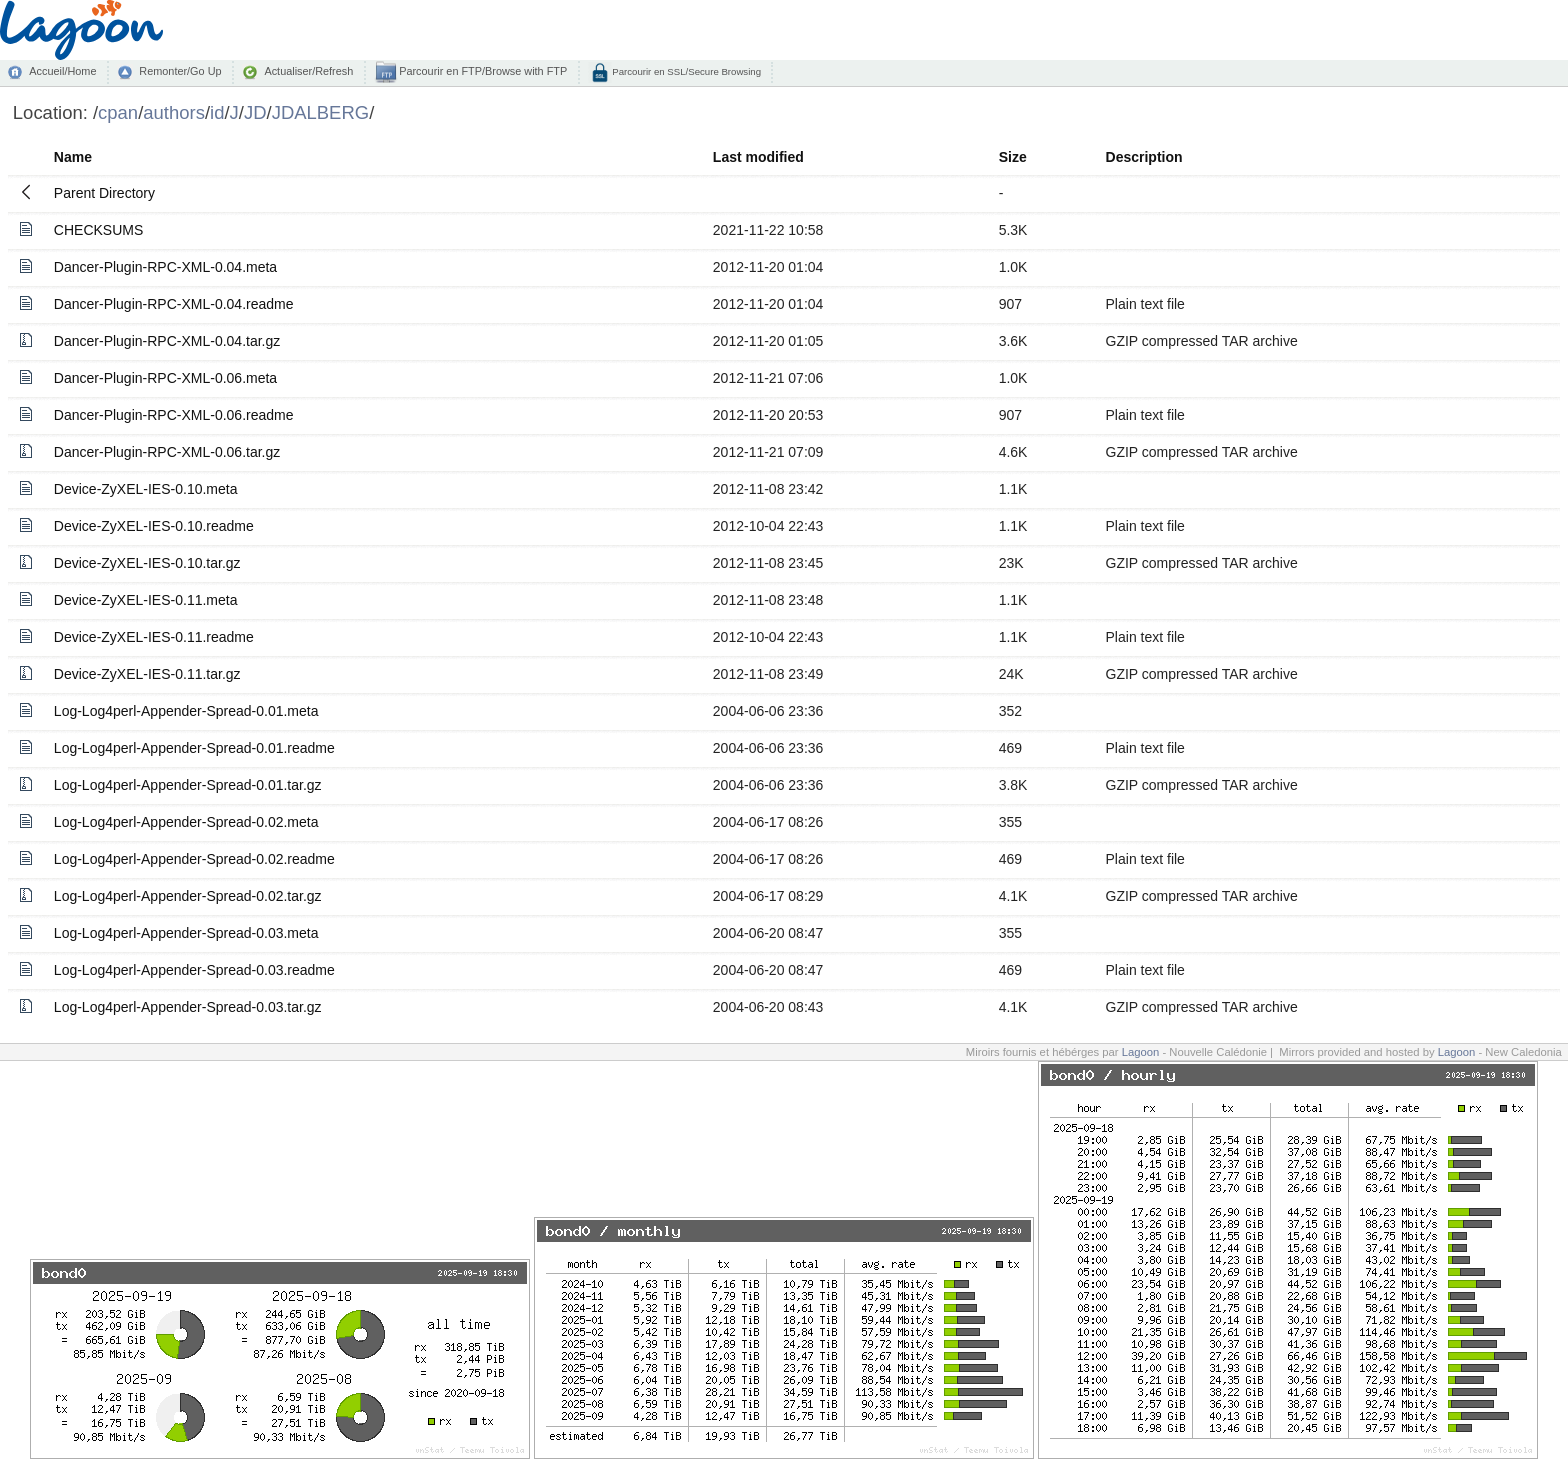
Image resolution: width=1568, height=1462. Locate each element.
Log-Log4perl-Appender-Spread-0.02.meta (186, 822)
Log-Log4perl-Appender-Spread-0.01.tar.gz (188, 785)
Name (73, 157)
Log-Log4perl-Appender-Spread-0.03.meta (186, 933)
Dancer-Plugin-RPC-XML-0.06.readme (174, 415)
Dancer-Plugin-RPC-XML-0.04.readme (174, 304)
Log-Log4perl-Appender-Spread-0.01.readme (194, 748)
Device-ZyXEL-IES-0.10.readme (154, 526)
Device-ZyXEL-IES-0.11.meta (146, 600)
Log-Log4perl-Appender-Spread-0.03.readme (194, 970)
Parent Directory (104, 193)
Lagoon (1141, 1052)
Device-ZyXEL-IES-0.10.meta (146, 489)
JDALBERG (321, 112)
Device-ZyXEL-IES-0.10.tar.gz (147, 563)
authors (174, 112)
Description (1144, 157)
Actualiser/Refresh (308, 71)
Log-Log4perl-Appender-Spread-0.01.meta (186, 711)
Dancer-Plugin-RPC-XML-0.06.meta (165, 378)
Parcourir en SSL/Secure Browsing (685, 71)
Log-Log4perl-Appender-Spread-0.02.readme (194, 859)
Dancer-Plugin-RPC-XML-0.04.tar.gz (167, 341)
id (217, 112)
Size (1013, 157)
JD (255, 112)
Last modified (758, 157)
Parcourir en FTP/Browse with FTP (481, 71)
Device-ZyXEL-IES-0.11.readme (154, 637)
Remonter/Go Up (180, 71)
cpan (118, 112)
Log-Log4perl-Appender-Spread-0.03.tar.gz (188, 1007)
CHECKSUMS (98, 230)
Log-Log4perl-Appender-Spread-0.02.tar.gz (188, 896)
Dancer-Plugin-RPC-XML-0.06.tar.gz (167, 452)
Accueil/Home (62, 71)
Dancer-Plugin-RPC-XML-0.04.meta (165, 267)
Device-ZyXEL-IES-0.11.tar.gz (147, 674)
